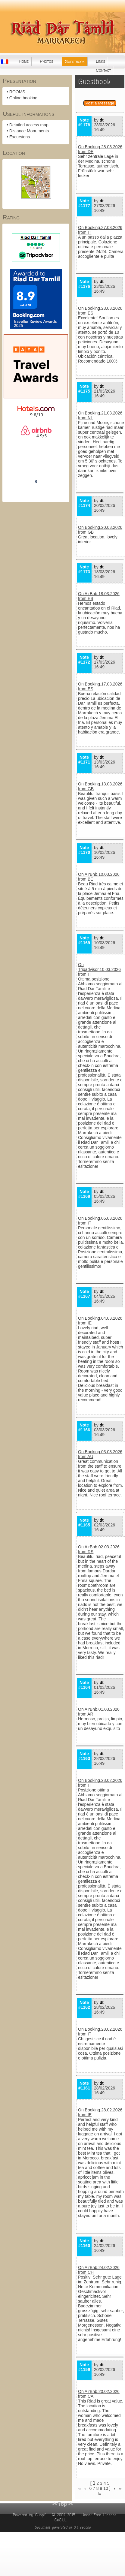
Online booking (23, 97)
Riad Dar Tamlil (36, 464)
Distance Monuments (29, 130)
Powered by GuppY (30, 2514)
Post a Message (100, 103)
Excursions (19, 136)
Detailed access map (28, 124)
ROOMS (17, 91)
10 (105, 2488)
